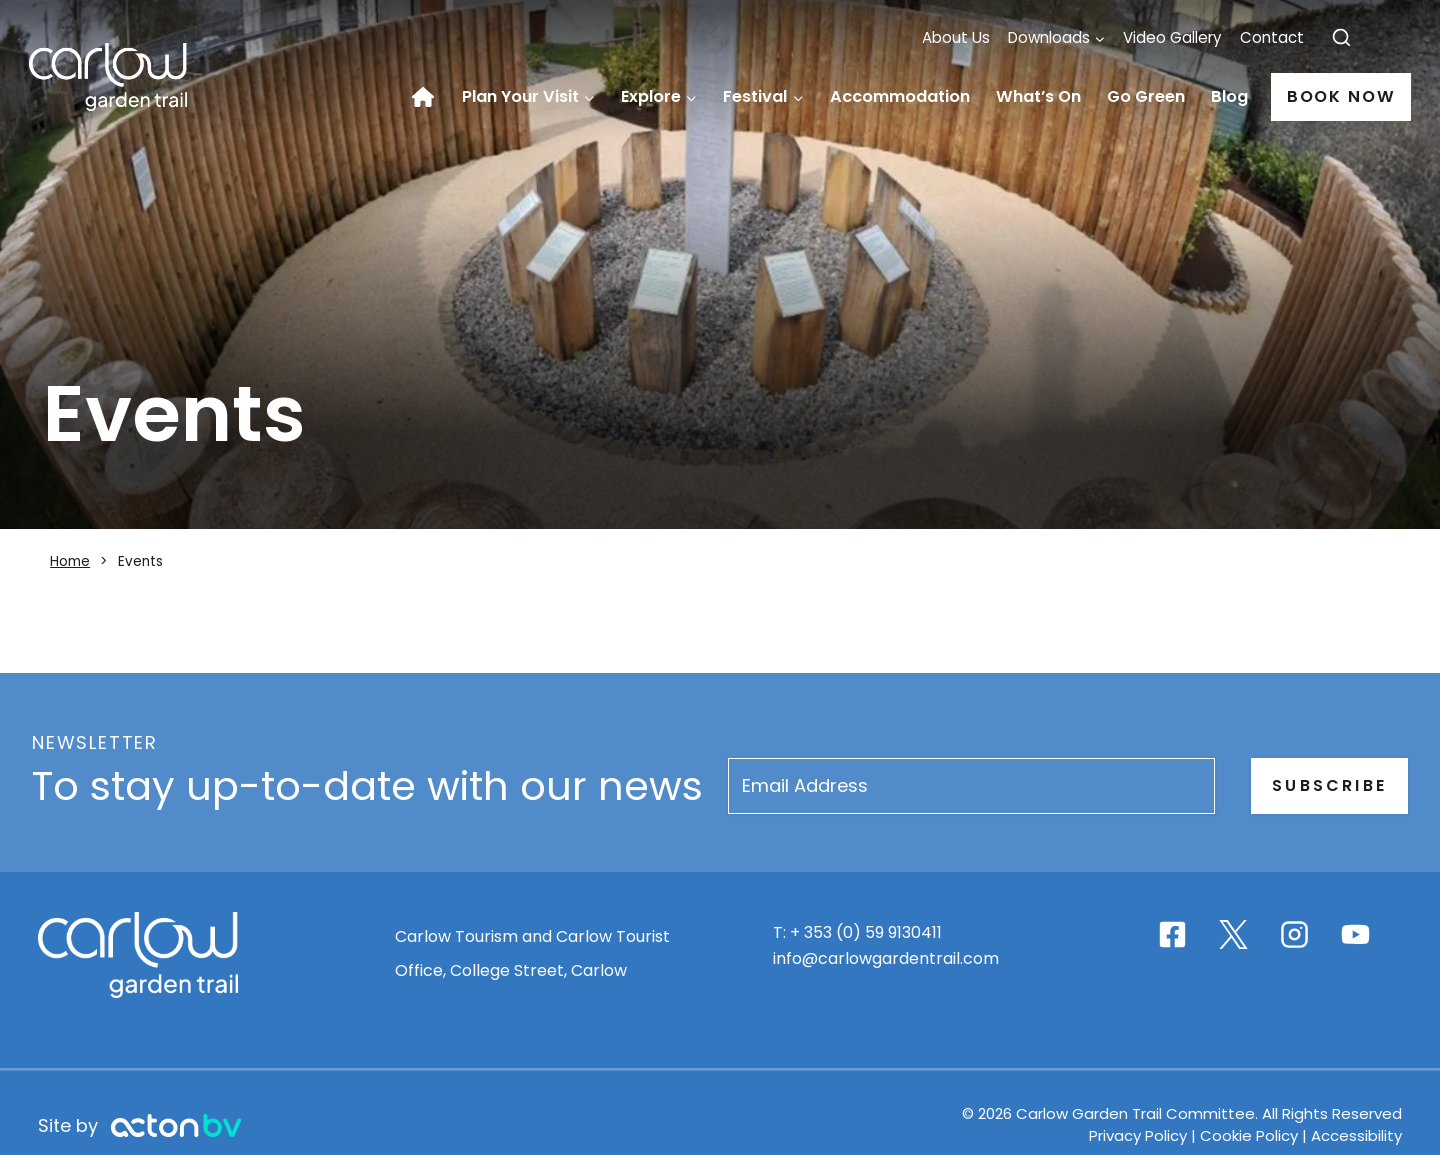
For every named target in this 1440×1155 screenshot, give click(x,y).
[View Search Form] (1341, 38)
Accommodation (900, 96)
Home (430, 97)
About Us (956, 37)
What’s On (1038, 96)
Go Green (1146, 96)
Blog (1229, 96)
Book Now (1341, 96)
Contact (1272, 37)
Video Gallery (1172, 37)
